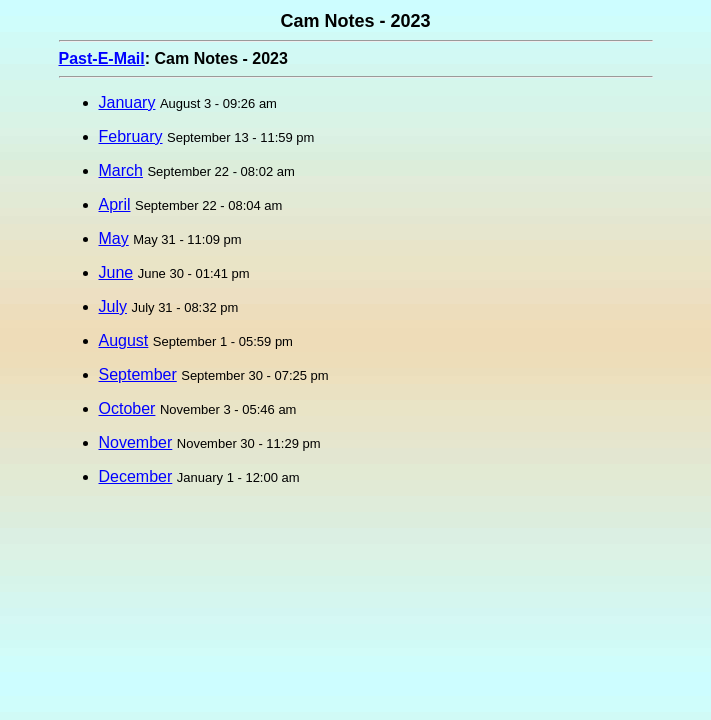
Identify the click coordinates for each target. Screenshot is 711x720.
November (136, 442)
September (138, 374)
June (116, 272)
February (131, 136)
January (127, 102)
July (113, 306)
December (136, 476)
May (114, 238)
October (127, 408)
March (121, 170)
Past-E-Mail (102, 58)
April (115, 204)
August (124, 340)
